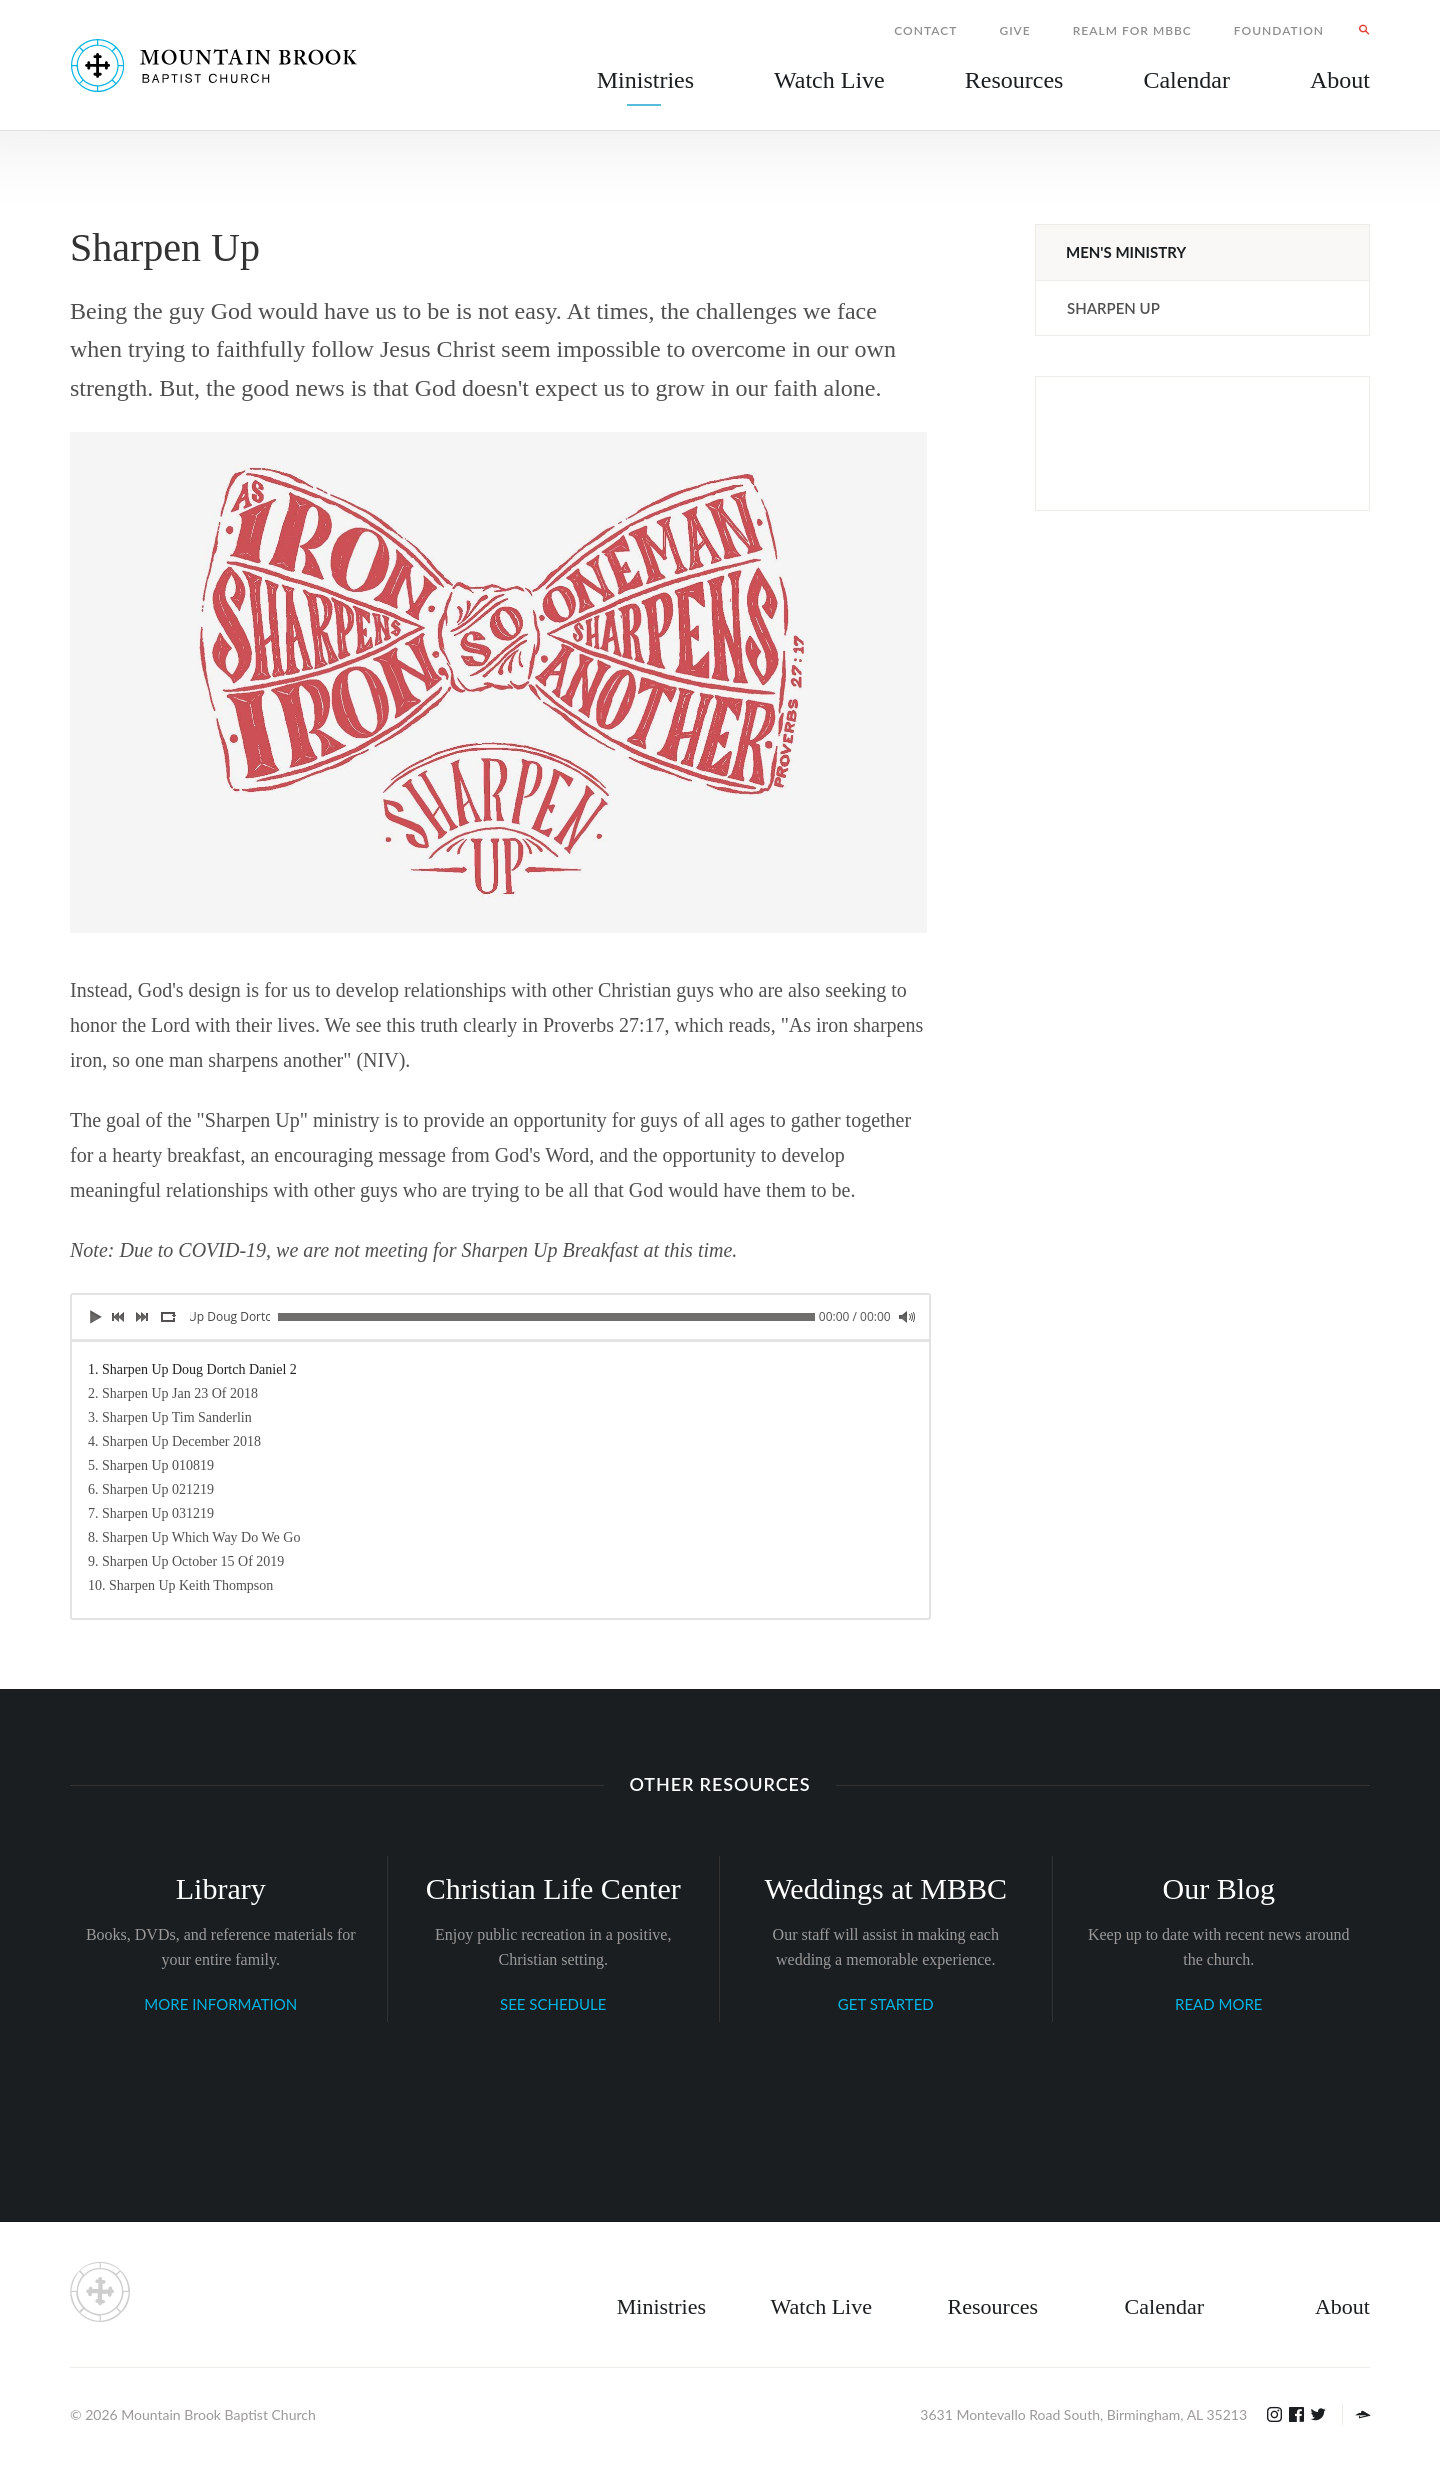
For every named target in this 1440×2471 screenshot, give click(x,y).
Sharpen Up (1113, 308)
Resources (993, 2306)
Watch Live (829, 80)
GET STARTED (886, 2004)
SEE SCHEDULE (553, 2004)
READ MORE (1218, 2004)
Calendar (1164, 2306)
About (1342, 2306)
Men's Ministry (1126, 252)
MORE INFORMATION (220, 2004)
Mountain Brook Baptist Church (218, 2414)
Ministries (661, 2306)
